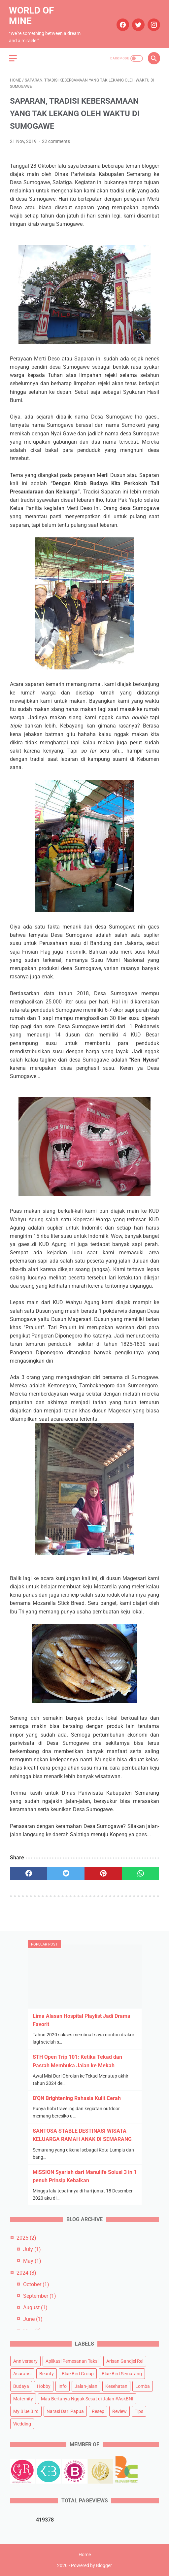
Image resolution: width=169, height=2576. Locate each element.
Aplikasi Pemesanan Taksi (72, 2360)
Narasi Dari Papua (65, 2411)
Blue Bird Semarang (122, 2373)
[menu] (14, 54)
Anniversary (25, 2360)
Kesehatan (116, 2386)
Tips (139, 2411)
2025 (26, 2237)
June (33, 2319)
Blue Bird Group (78, 2373)
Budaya (21, 2386)
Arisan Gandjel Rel (124, 2360)
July (32, 2249)
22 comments (56, 138)
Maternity (23, 2398)
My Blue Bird (26, 2411)
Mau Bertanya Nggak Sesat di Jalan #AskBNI (87, 2398)
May (32, 2260)
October (36, 2284)
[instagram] (152, 22)
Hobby (44, 2386)
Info (62, 2386)
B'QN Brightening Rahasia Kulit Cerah (77, 2097)
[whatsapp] (140, 1871)
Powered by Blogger (91, 2565)
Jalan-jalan (86, 2386)
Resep (98, 2411)
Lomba (142, 2386)
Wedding (22, 2423)
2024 (26, 2272)
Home (85, 2555)
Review (119, 2411)
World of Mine (32, 13)
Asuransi (22, 2373)
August (35, 2307)
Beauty (46, 2373)
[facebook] (121, 22)
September (39, 2295)
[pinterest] (103, 1871)
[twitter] (136, 22)
